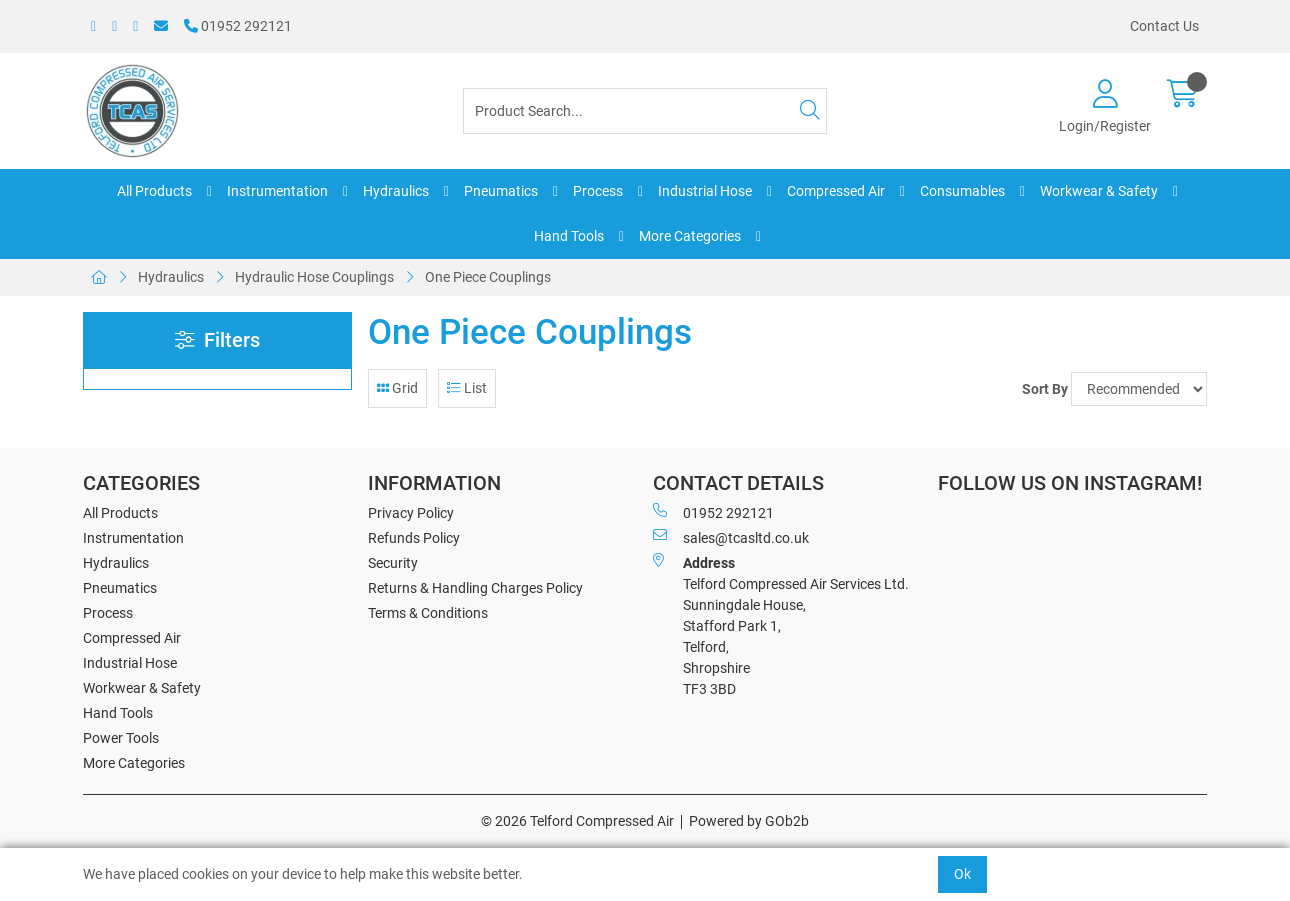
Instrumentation (277, 191)
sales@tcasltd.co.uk (731, 537)
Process (598, 191)
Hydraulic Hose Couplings (314, 277)
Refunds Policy (414, 538)
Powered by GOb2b (749, 821)
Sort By (1045, 389)
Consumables (962, 191)
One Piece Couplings (488, 277)
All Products (154, 191)
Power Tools (121, 738)
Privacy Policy (411, 513)
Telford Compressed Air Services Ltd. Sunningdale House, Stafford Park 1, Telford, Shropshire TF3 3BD (781, 625)
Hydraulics (396, 191)
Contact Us (1164, 26)
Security (393, 563)
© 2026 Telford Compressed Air (577, 821)
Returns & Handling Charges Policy (475, 588)
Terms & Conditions (428, 613)
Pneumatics (501, 191)
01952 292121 (238, 26)
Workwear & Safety (1099, 191)
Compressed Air (836, 191)
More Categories (690, 236)
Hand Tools (569, 236)
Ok (962, 874)
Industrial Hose (705, 191)
